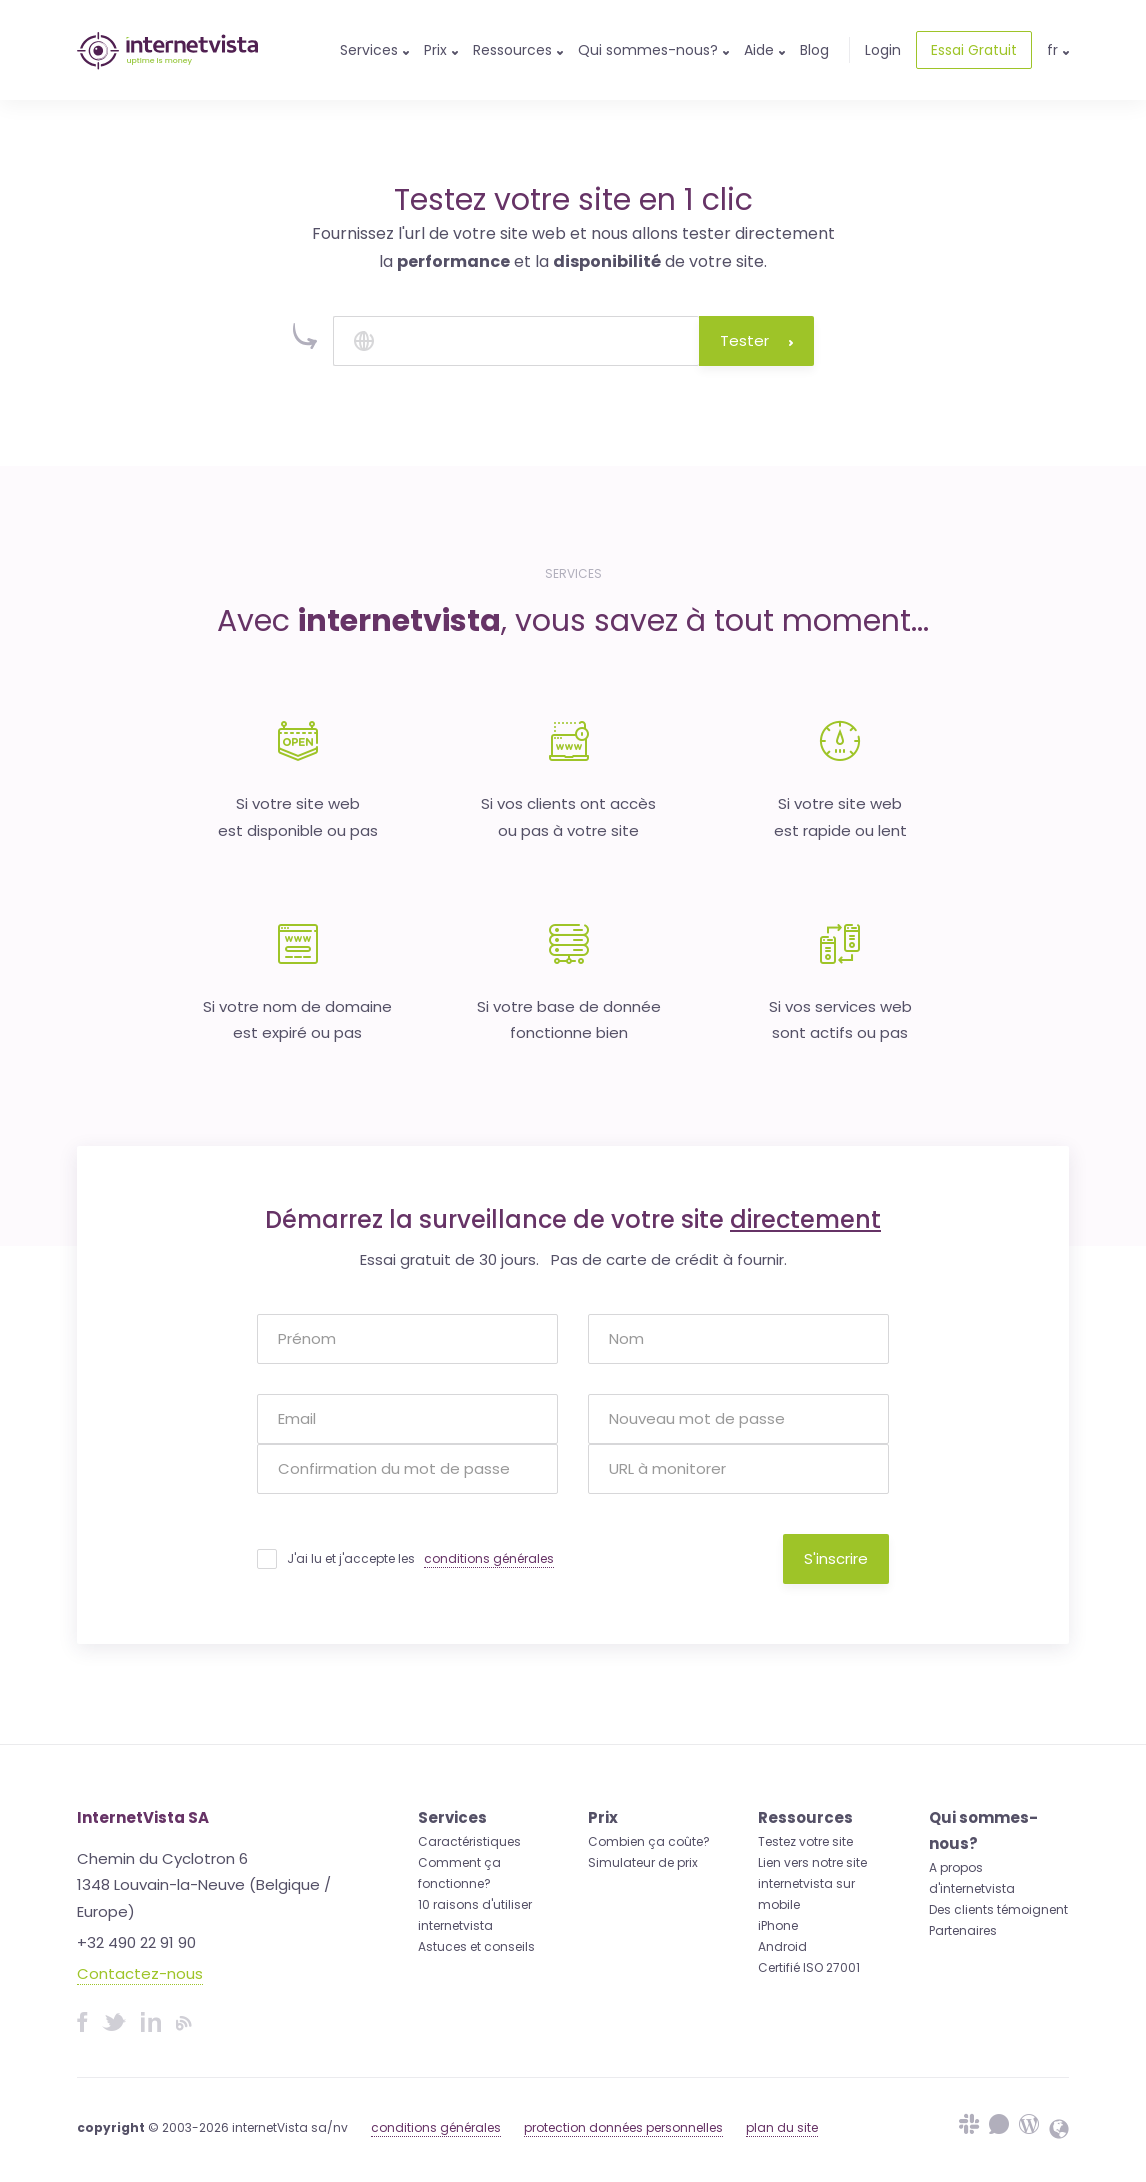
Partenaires (963, 1930)
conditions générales (489, 1558)
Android (782, 1946)
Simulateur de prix (643, 1862)
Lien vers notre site (812, 1862)
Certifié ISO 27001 (809, 1967)
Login (883, 50)
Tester (756, 340)
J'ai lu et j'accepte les (420, 1559)
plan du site (782, 2127)
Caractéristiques (469, 1841)
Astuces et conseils (476, 1946)
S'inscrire (836, 1558)
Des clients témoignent (998, 1909)
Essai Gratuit (974, 50)
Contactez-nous (140, 1973)
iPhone (778, 1925)
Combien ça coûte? (649, 1841)
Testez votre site (805, 1841)
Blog (814, 50)
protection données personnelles (623, 2127)
